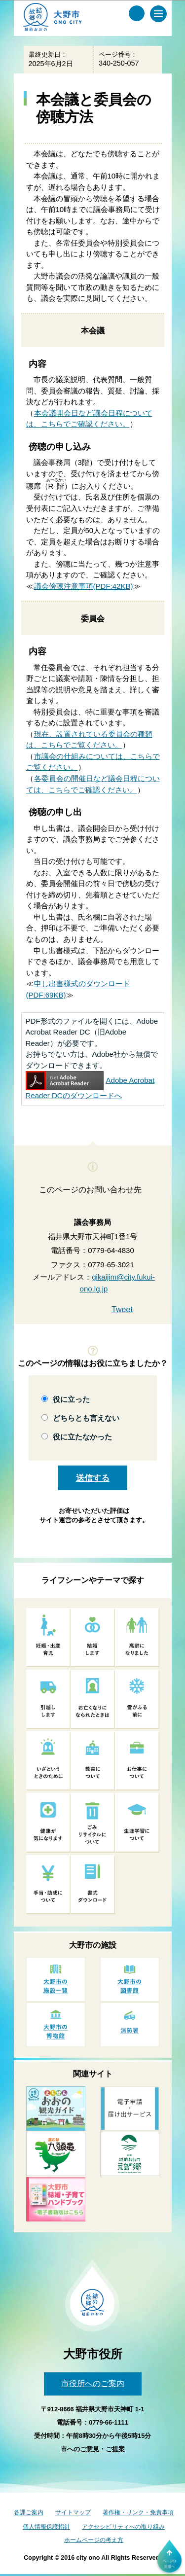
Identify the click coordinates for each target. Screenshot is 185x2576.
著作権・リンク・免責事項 (138, 2512)
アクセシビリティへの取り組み (123, 2526)
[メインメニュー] (158, 13)
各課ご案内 (28, 2512)
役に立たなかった (82, 1436)
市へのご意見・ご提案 (93, 2449)
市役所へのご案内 (92, 2383)
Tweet (122, 1309)
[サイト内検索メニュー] (137, 13)
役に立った (71, 1399)
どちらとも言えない (86, 1418)
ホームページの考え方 (93, 2540)
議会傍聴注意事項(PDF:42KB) (83, 586)
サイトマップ (73, 2512)
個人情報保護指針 (46, 2526)
